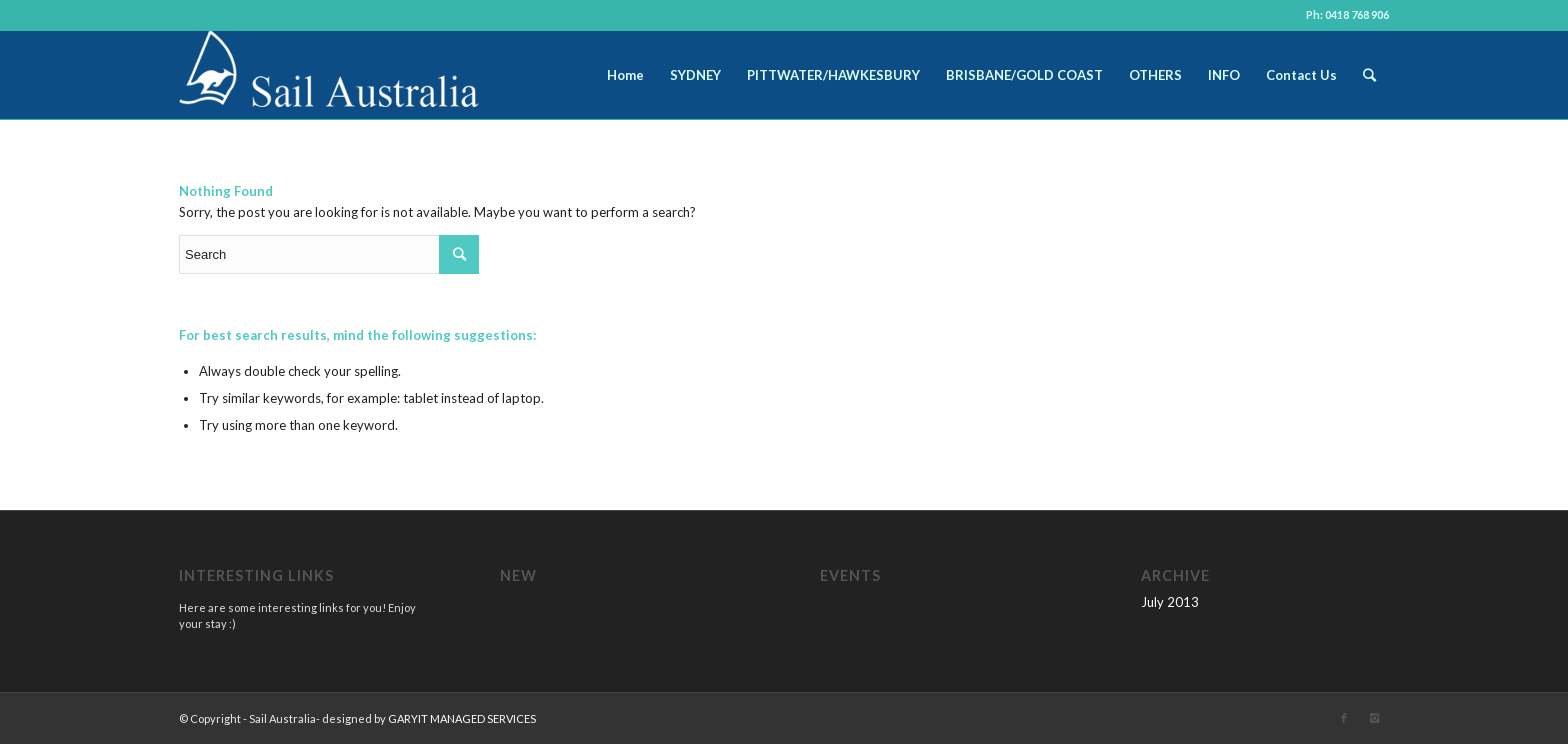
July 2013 (1170, 602)
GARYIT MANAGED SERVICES (462, 718)
